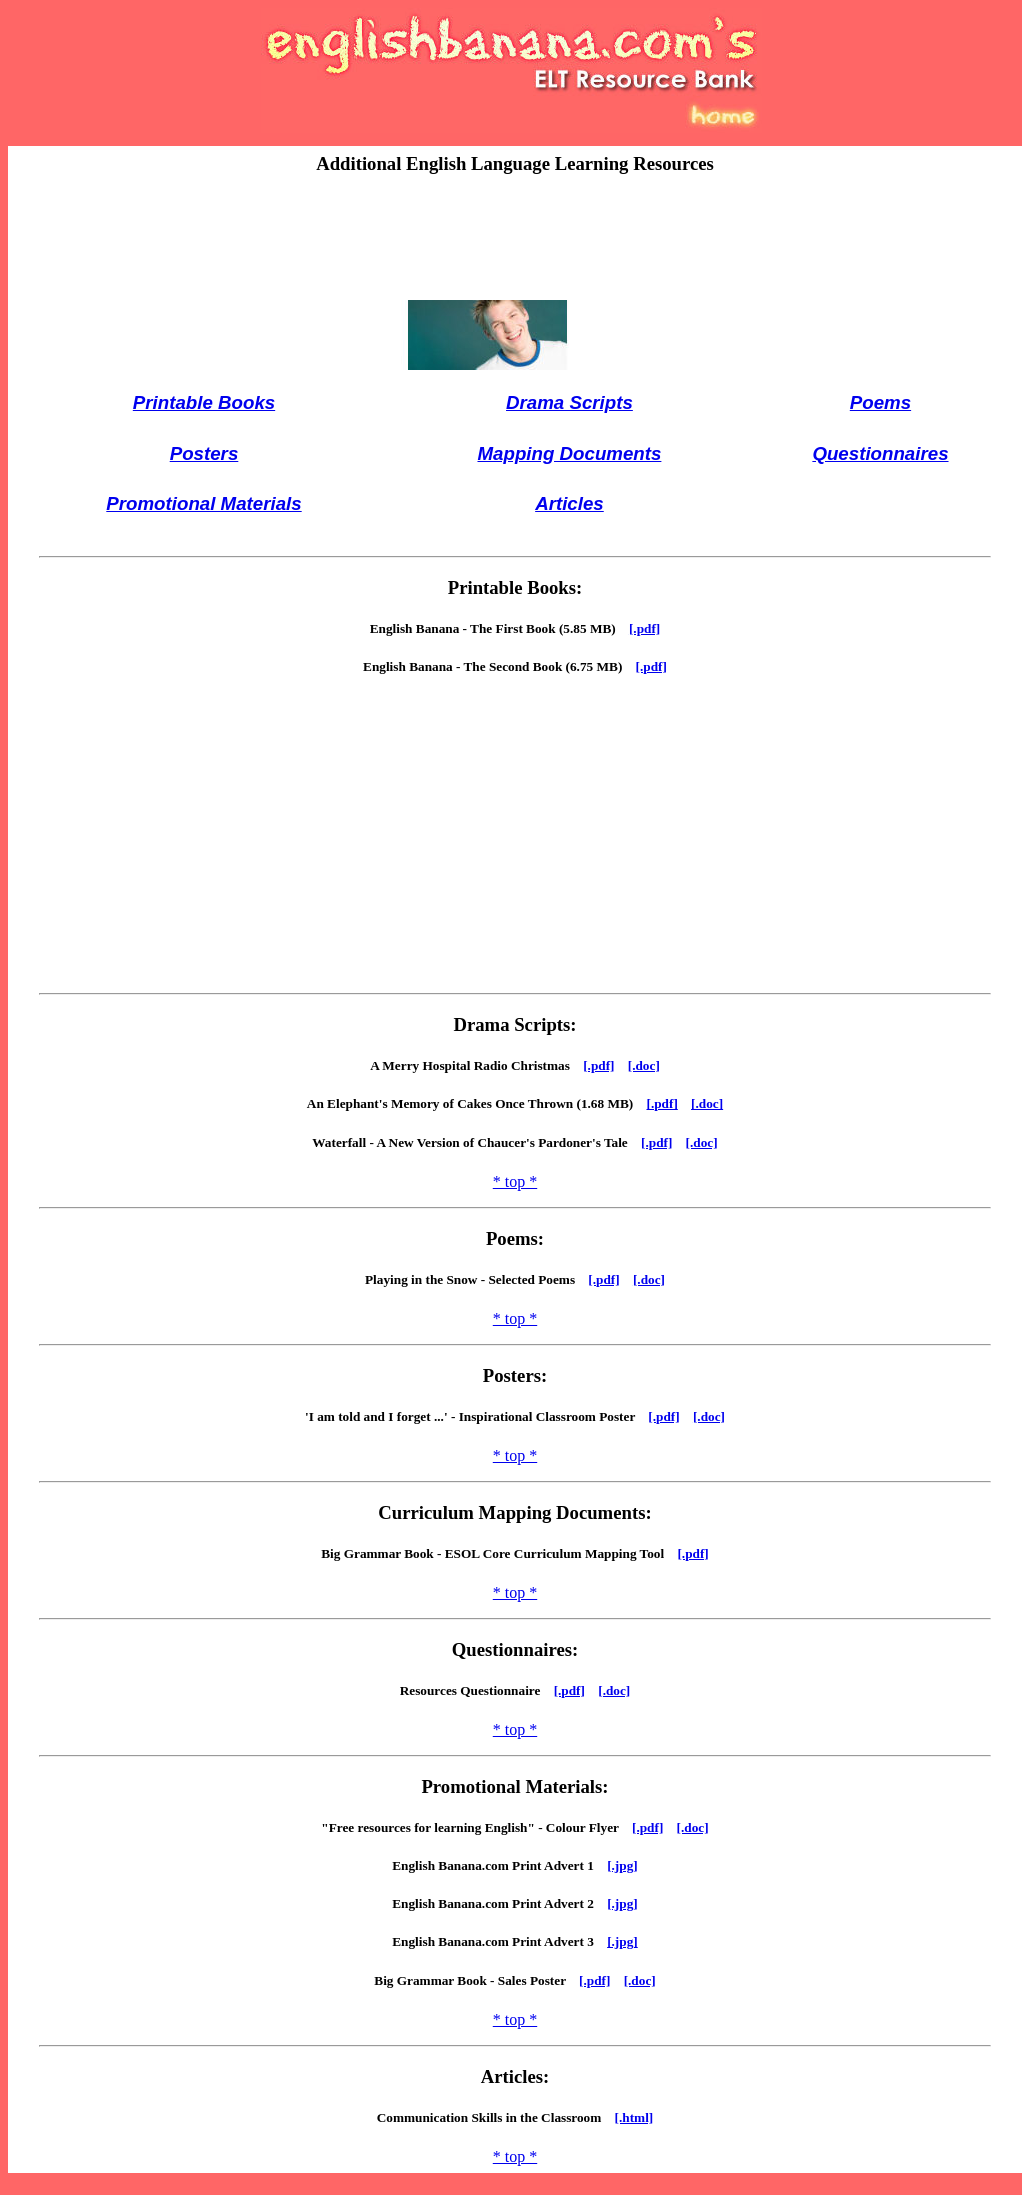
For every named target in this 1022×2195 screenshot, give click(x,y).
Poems (880, 402)
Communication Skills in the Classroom (496, 2117)
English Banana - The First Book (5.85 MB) (499, 628)
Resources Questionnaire (477, 1690)
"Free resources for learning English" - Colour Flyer (476, 1827)
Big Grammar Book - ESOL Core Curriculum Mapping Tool (499, 1553)
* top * (515, 1181)
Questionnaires (880, 453)
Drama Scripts (569, 402)
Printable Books (204, 402)
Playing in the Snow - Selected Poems (476, 1279)
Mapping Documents (569, 453)
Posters (204, 453)
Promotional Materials (203, 503)
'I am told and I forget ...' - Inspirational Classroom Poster (476, 1416)
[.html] (634, 2117)
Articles (569, 503)
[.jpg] (622, 1865)
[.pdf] (644, 628)
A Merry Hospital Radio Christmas (476, 1065)
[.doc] (644, 1065)
